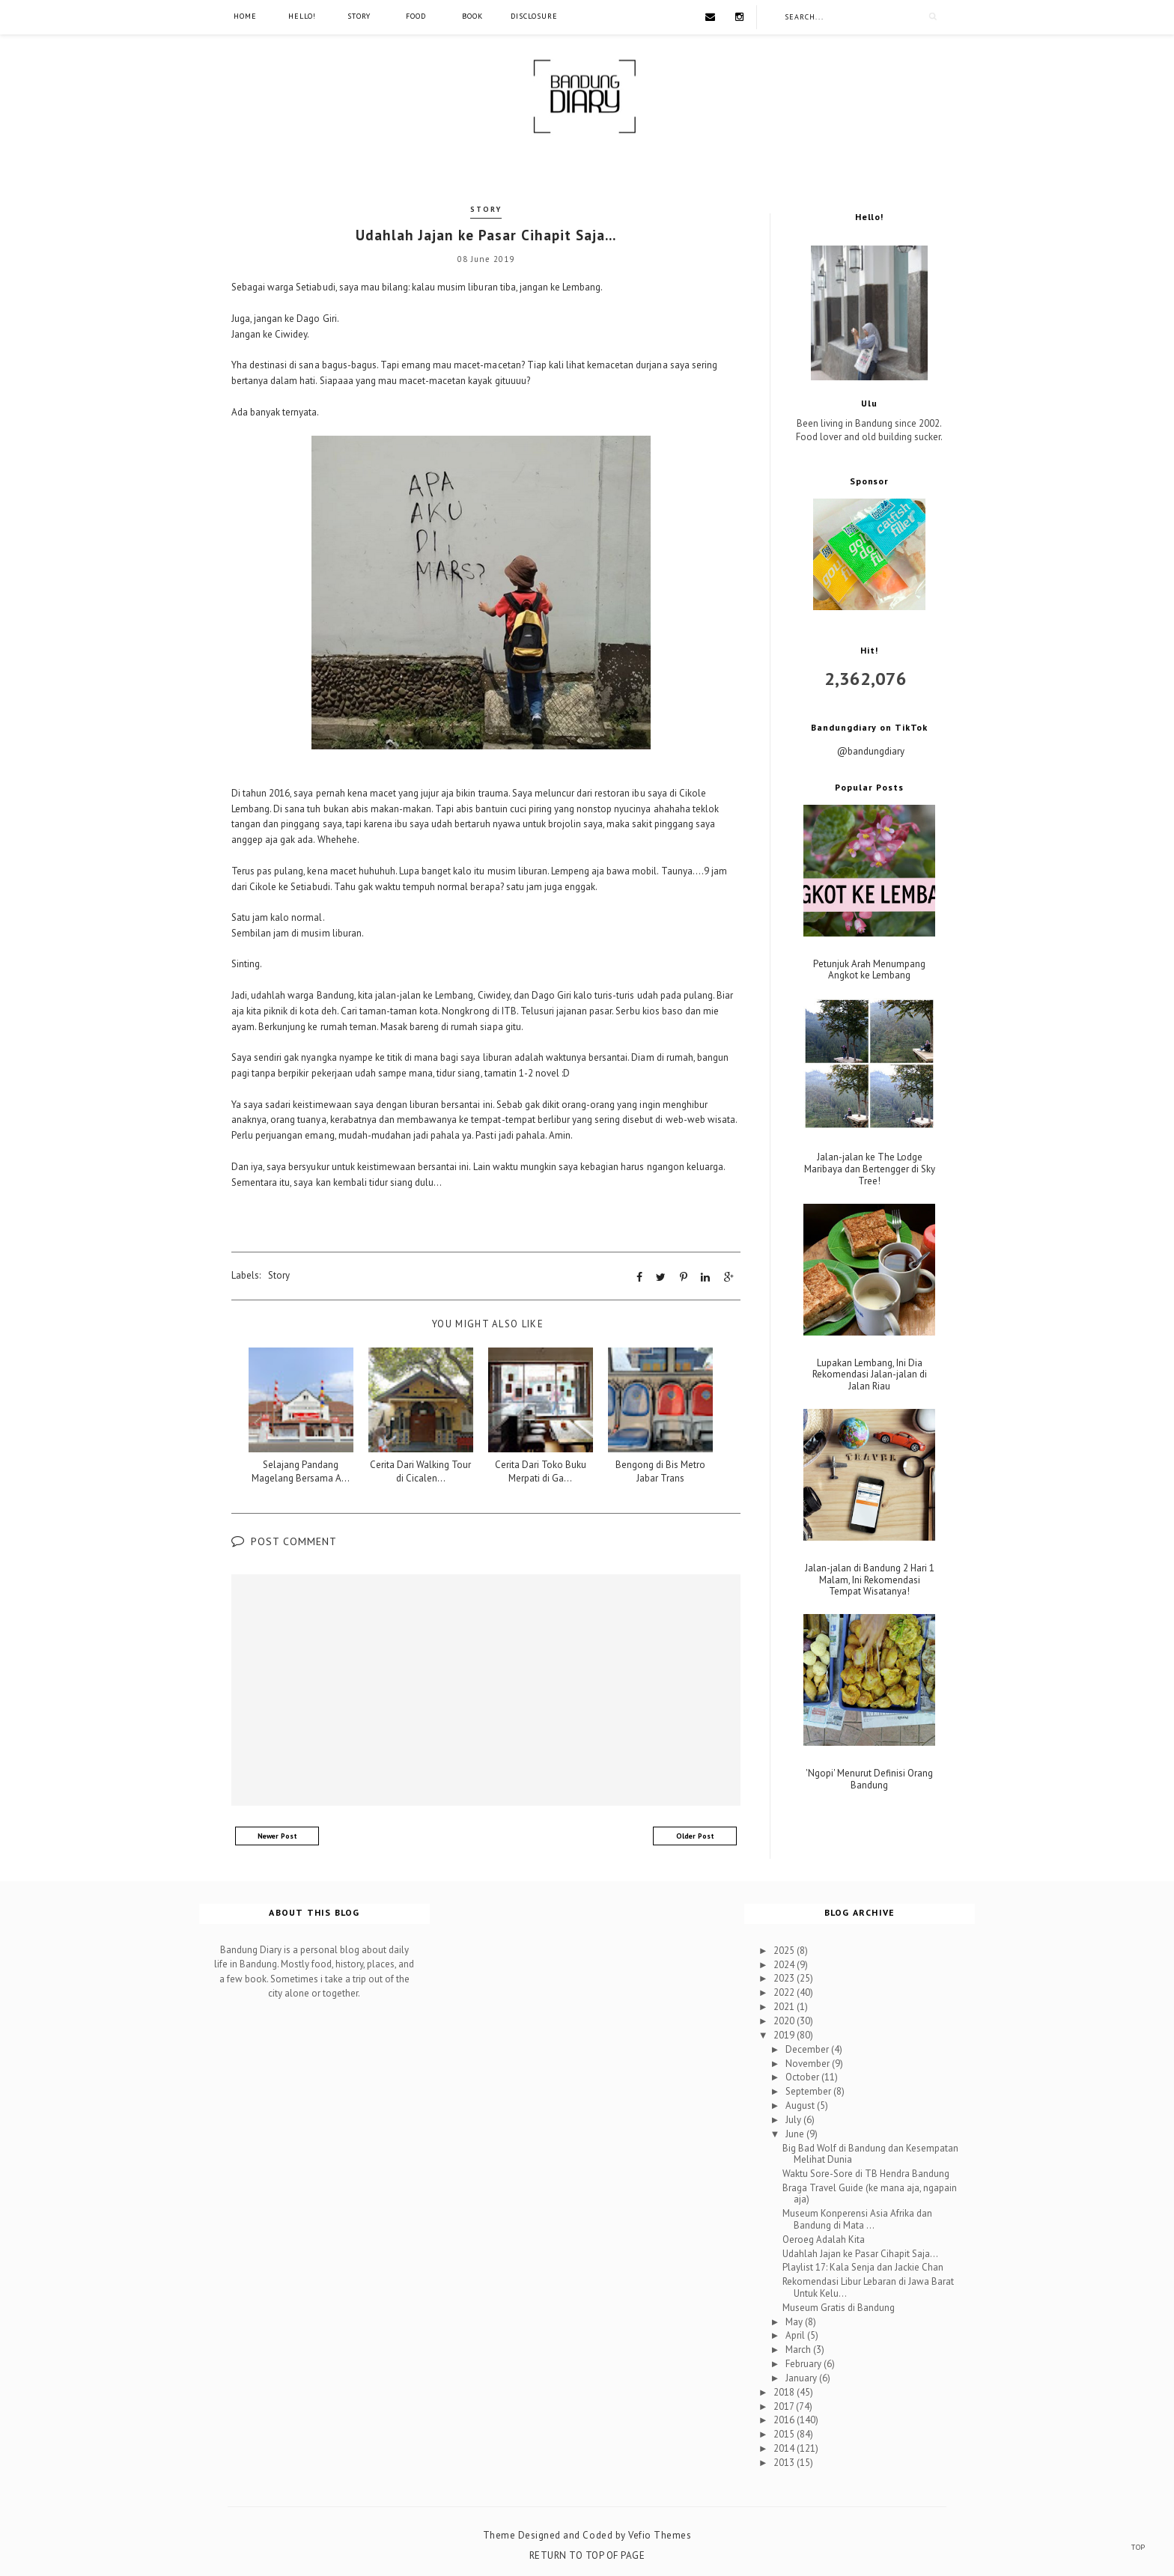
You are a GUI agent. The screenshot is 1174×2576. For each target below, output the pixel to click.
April (796, 2335)
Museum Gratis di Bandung (838, 2307)
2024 (785, 1964)
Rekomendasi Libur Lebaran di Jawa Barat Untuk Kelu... (868, 2287)
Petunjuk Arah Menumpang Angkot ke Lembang (869, 969)
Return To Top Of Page (587, 2554)
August (801, 2105)
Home (245, 16)
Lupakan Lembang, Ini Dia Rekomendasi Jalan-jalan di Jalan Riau (869, 1374)
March (799, 2349)
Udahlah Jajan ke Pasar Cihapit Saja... (860, 2253)
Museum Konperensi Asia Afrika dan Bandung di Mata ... (857, 2219)
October (803, 2077)
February (804, 2363)
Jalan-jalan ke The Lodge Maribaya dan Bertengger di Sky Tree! (869, 1169)
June (795, 2133)
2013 (785, 2462)
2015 (785, 2434)
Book (472, 16)
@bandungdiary (870, 751)
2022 (785, 1992)
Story (359, 16)
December (808, 2048)
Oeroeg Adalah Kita (823, 2238)
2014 (785, 2448)
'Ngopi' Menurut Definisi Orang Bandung (869, 1779)
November (808, 2062)
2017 (784, 2405)
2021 (785, 2006)
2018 (785, 2391)
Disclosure (534, 16)
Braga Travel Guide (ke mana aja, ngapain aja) (869, 2193)
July (794, 2119)
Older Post (695, 1835)
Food (416, 16)
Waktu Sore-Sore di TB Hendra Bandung (865, 2173)
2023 (785, 1978)
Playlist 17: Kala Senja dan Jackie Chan (862, 2267)
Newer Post (277, 1835)
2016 (785, 2420)
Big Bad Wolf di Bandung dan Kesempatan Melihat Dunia (870, 2153)
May (795, 2321)
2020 (785, 2021)
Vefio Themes (659, 2534)
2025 (785, 1949)
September (809, 2091)
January (802, 2378)
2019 (785, 2035)
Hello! (302, 16)
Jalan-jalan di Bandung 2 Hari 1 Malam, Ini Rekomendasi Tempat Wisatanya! (869, 1580)
